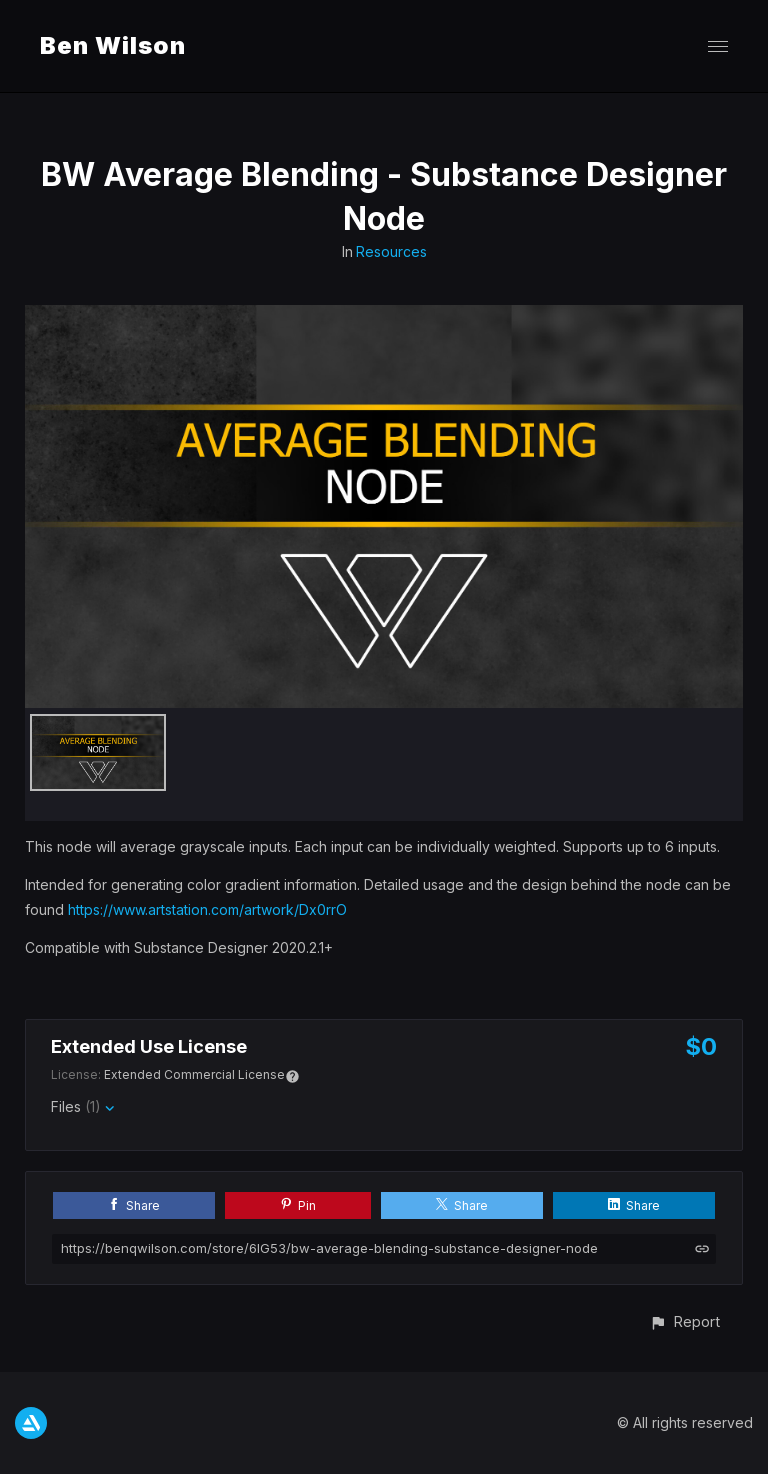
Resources (391, 251)
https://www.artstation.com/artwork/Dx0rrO (207, 909)
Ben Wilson (113, 45)
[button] (684, 1321)
